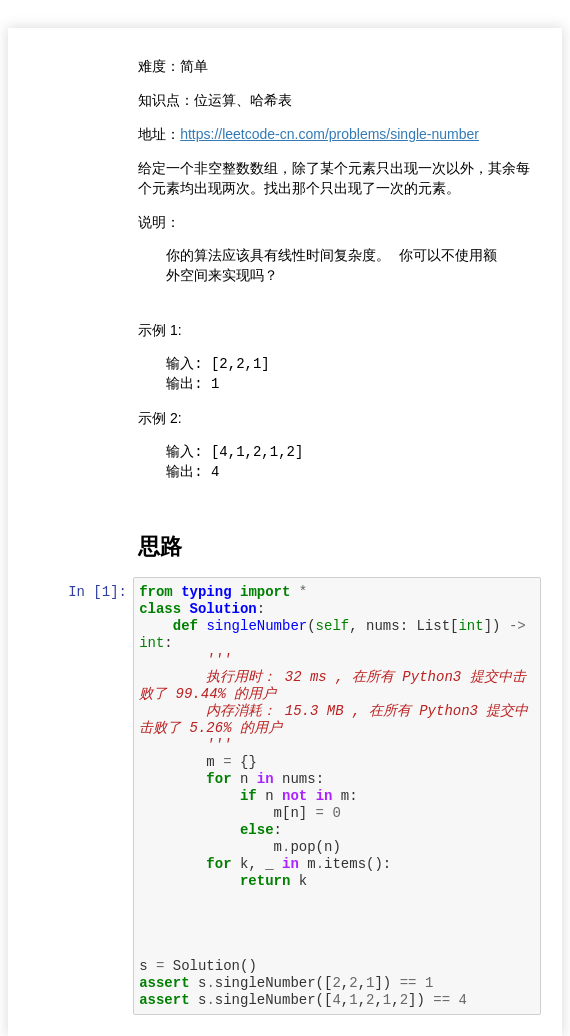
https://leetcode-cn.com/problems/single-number (331, 134)
